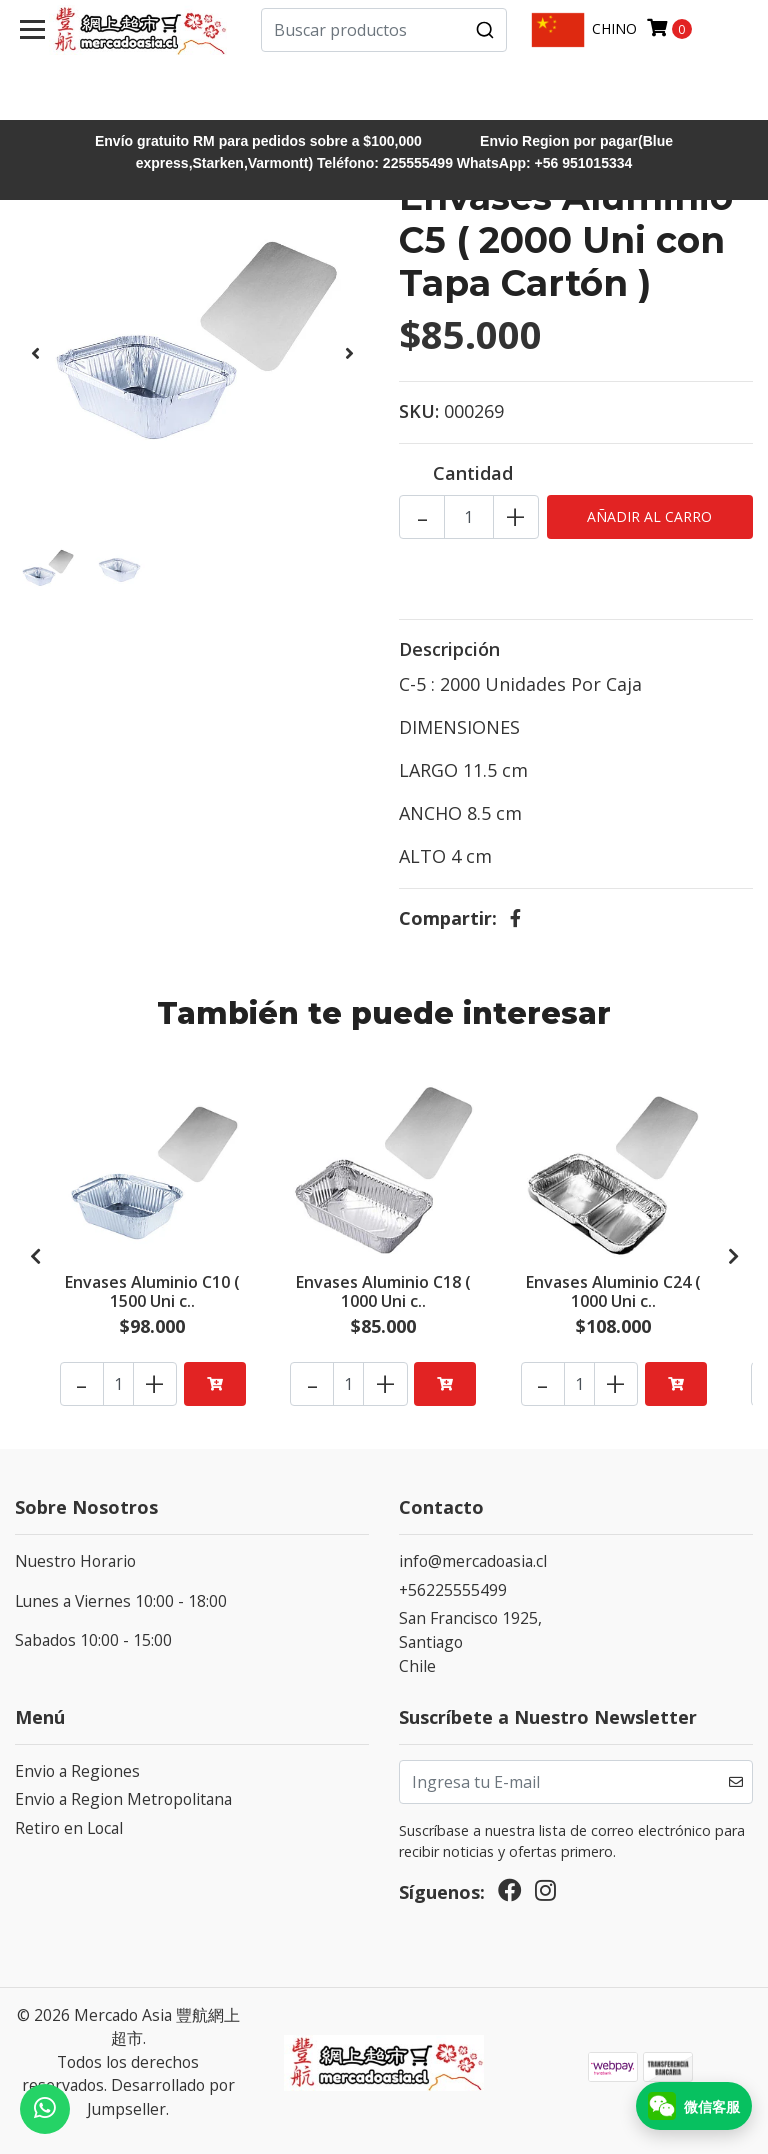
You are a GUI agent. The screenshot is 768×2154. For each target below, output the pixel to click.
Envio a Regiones (77, 1771)
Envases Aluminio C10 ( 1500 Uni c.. (152, 1289)
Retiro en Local (69, 1828)
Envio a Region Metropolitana (123, 1799)
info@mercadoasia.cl (473, 1561)
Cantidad (473, 473)
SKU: (419, 411)
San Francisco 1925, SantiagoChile (470, 1641)
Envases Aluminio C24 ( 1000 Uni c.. (613, 1289)
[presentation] (35, 353)
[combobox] (384, 30)
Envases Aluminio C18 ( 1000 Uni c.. (383, 1289)
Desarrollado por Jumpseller (161, 2097)
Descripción (449, 649)
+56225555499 (453, 1590)
